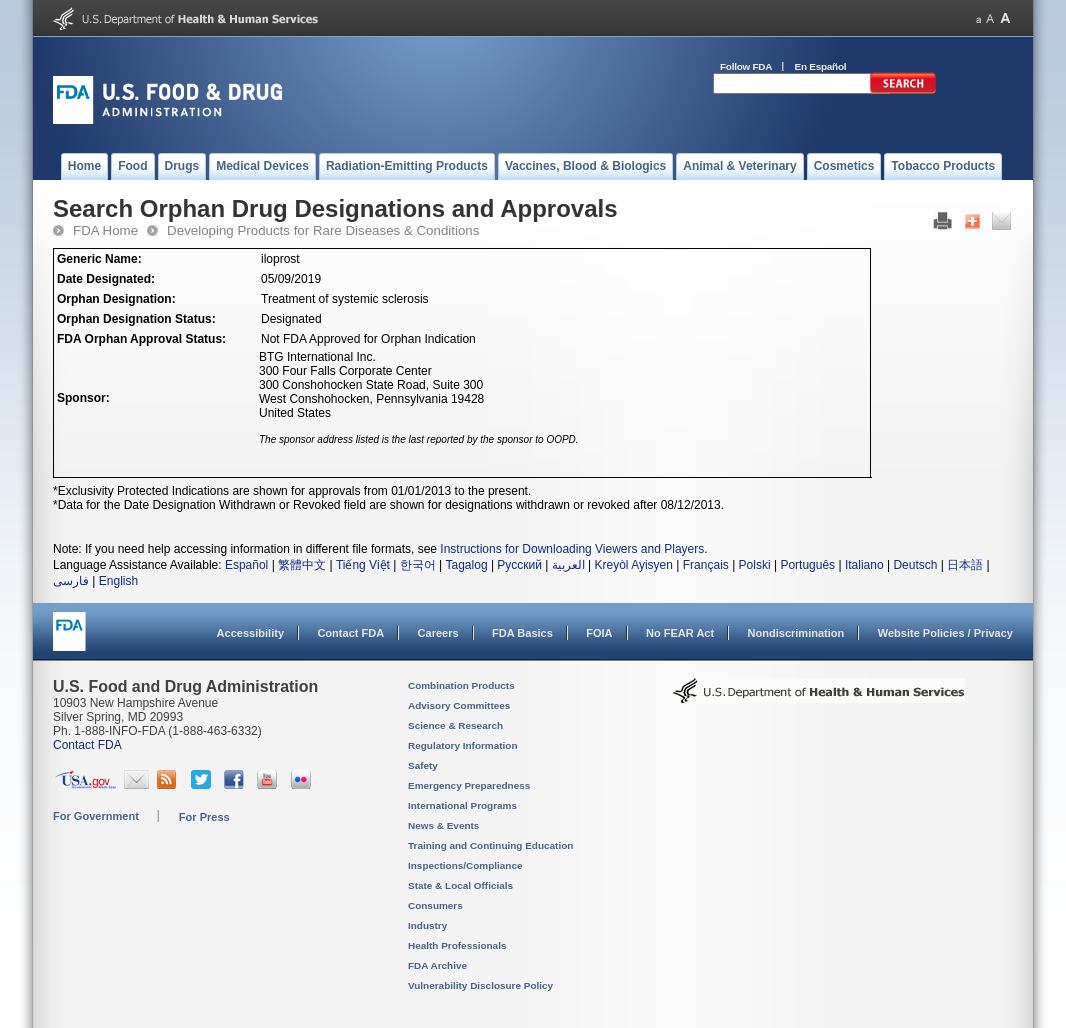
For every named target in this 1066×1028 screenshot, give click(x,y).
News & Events (443, 825)
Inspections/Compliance (465, 865)
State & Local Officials (460, 885)
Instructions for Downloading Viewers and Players (572, 549)
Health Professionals (457, 945)
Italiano (864, 565)
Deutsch (915, 565)
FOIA (599, 633)
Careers (438, 633)
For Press (204, 817)
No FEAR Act (680, 633)
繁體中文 (302, 565)
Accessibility (250, 633)
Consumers (435, 905)
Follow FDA (746, 66)
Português (807, 565)
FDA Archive (437, 965)
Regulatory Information (463, 745)
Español (246, 565)
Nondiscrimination (796, 633)
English (118, 581)
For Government (96, 816)
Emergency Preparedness (469, 785)
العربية (568, 565)
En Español (821, 66)
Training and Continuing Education (490, 845)
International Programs (462, 805)
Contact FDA (350, 633)
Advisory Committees (459, 705)
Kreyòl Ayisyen (633, 565)
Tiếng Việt (363, 565)
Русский (519, 565)
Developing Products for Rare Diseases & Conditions (323, 230)
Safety (423, 765)
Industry (427, 925)
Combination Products (461, 685)
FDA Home (105, 230)
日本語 (965, 565)
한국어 (418, 565)
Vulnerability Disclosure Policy (480, 985)
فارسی (71, 581)
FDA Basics (522, 633)
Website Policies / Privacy (945, 633)
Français (706, 565)
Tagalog (467, 565)
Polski (755, 565)
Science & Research (455, 725)
